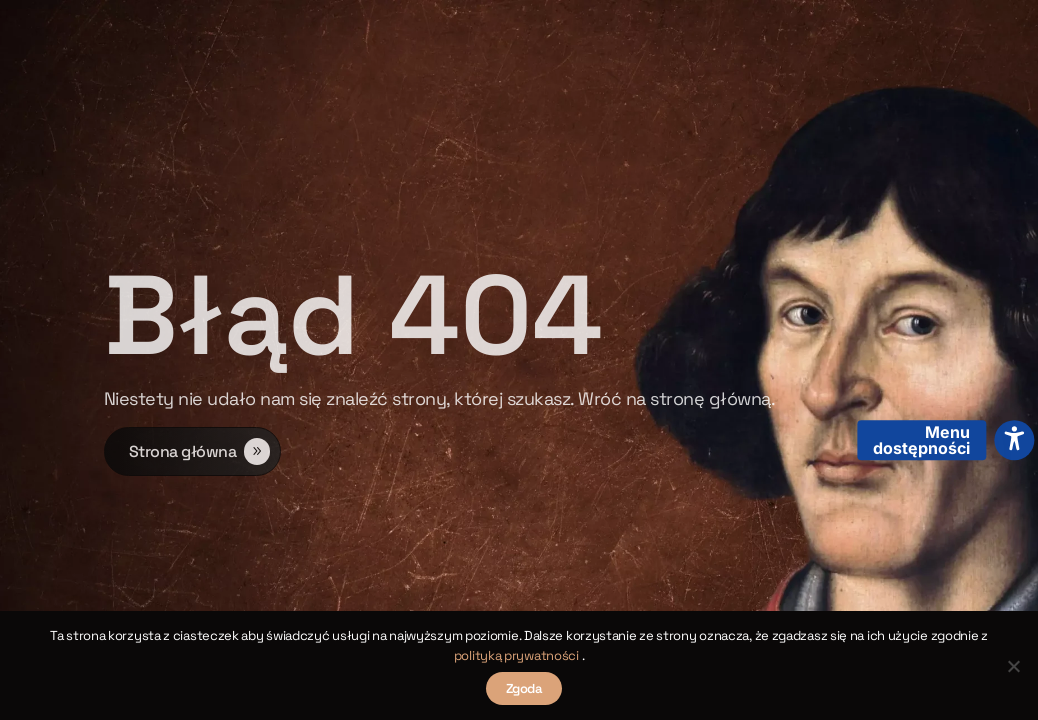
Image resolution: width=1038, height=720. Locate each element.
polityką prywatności (518, 655)
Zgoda (524, 688)
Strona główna (183, 455)
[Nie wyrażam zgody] (1013, 666)
